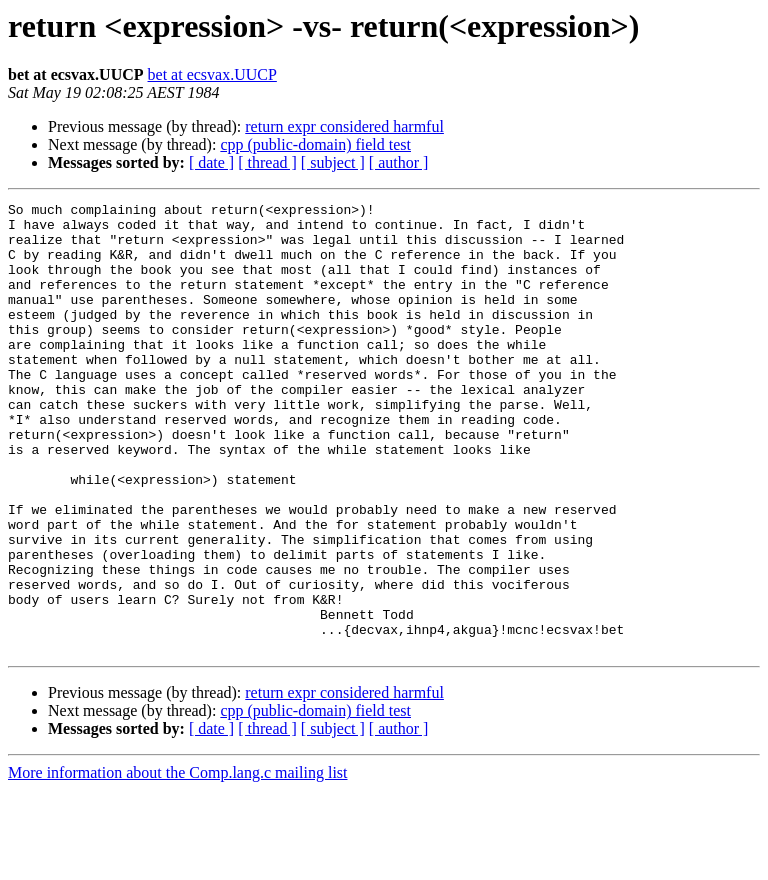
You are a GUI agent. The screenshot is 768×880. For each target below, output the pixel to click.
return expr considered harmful (344, 126)
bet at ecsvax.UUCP (212, 74)
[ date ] (211, 162)
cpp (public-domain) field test (315, 144)
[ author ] (399, 162)
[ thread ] (267, 162)
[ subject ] (333, 162)
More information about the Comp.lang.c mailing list (178, 862)
